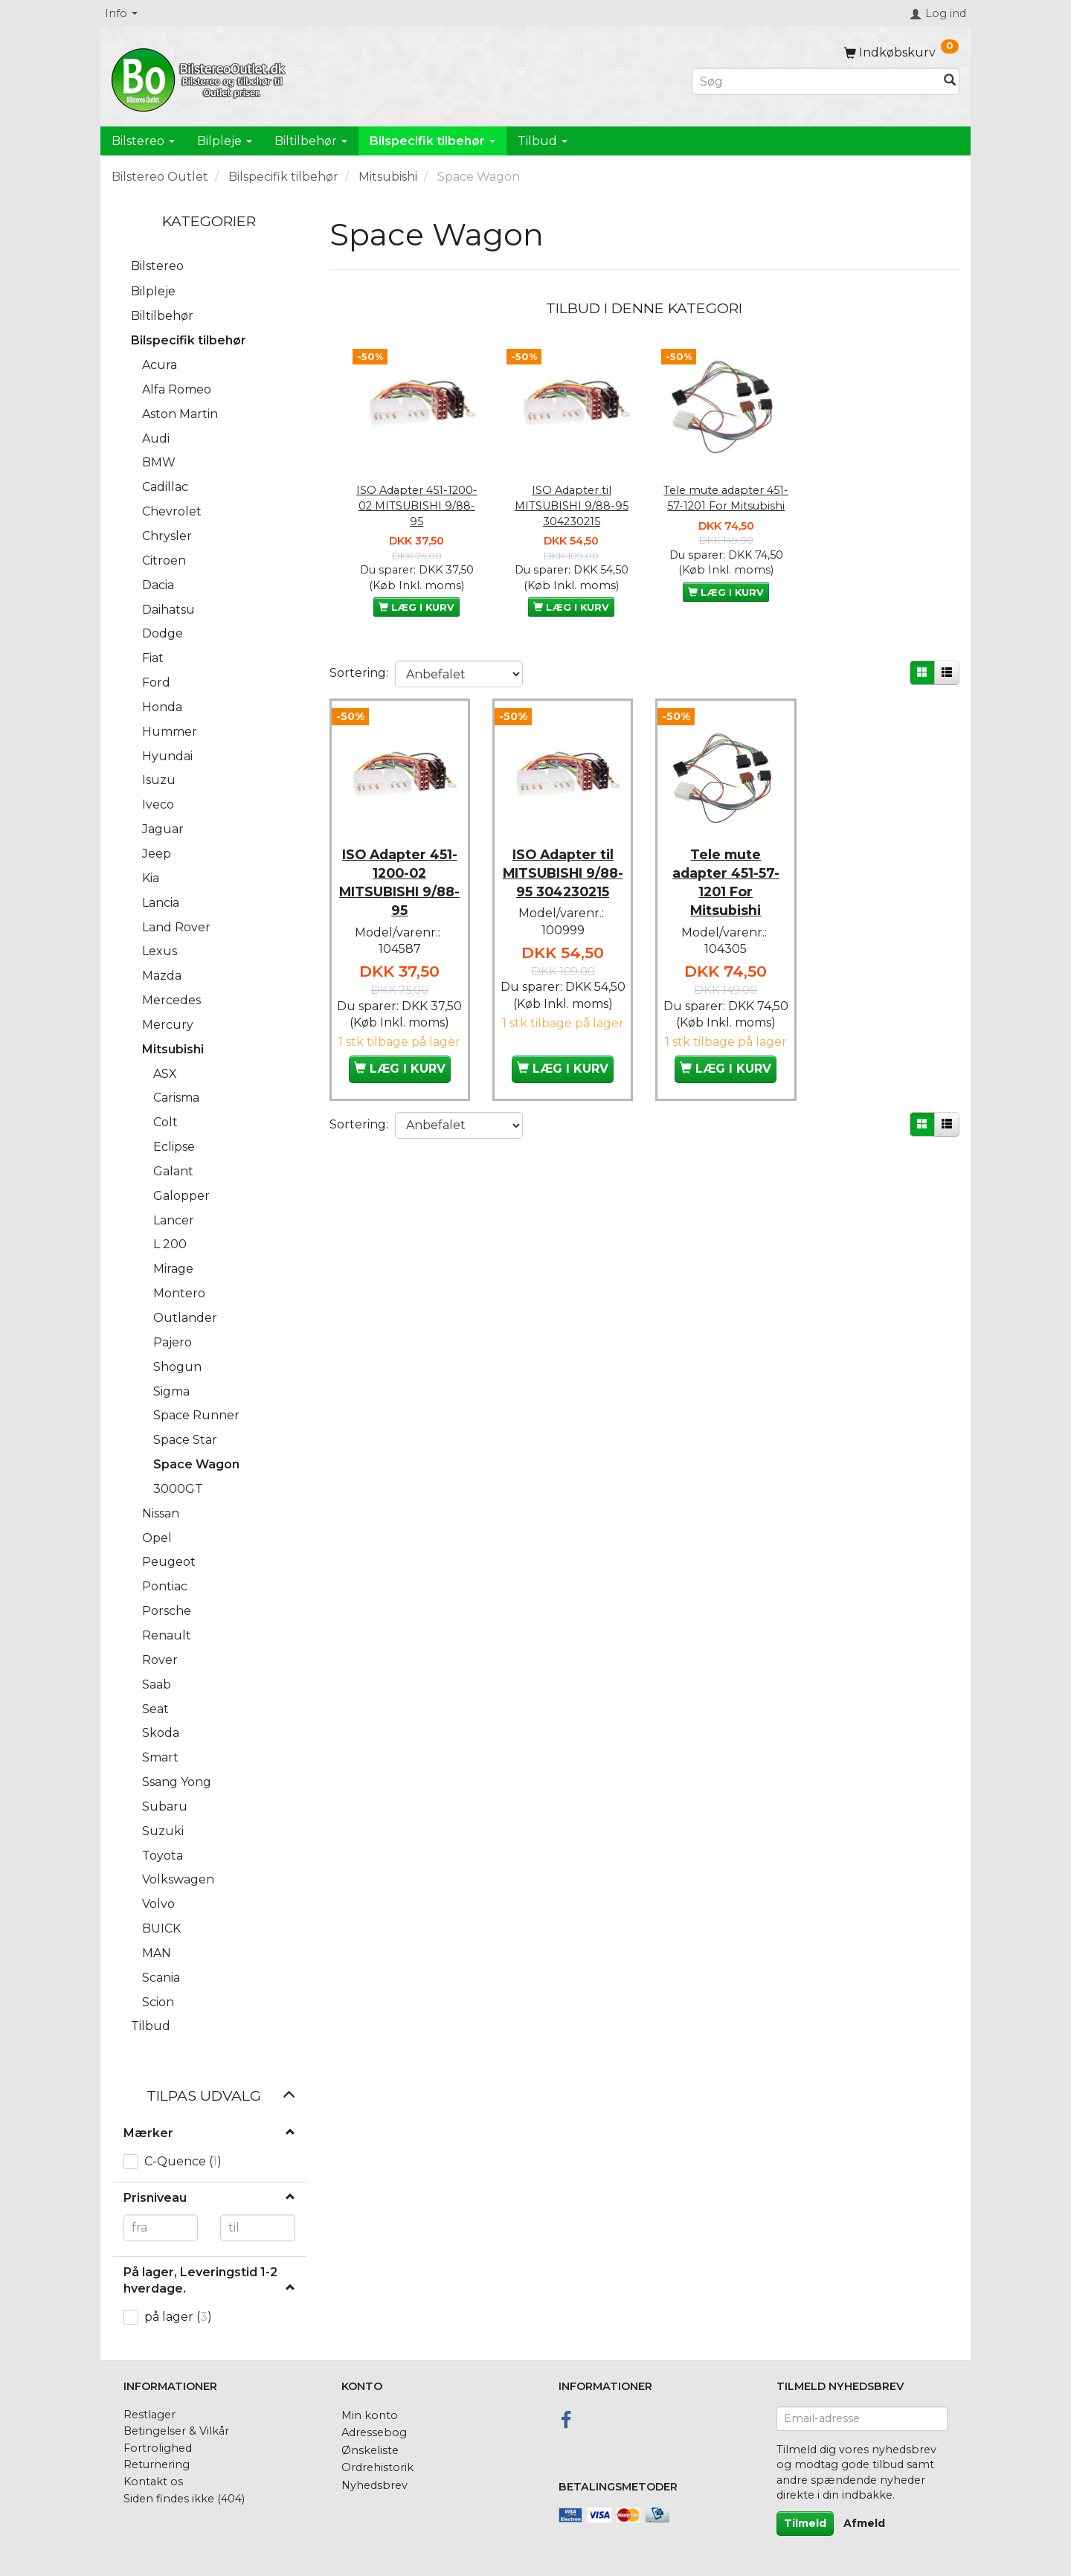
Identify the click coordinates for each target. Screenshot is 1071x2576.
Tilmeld (805, 2523)
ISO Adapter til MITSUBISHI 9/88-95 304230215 (571, 505)
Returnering (156, 2464)
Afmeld (864, 2523)
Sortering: (358, 673)
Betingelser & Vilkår (176, 2431)
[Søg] (950, 81)
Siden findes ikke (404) (184, 2498)
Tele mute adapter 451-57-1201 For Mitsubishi (725, 498)
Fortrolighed (157, 2448)
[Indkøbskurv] (901, 52)
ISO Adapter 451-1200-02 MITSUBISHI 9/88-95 (416, 505)
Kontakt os (153, 2481)
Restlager (149, 2414)
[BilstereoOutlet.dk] (201, 77)
